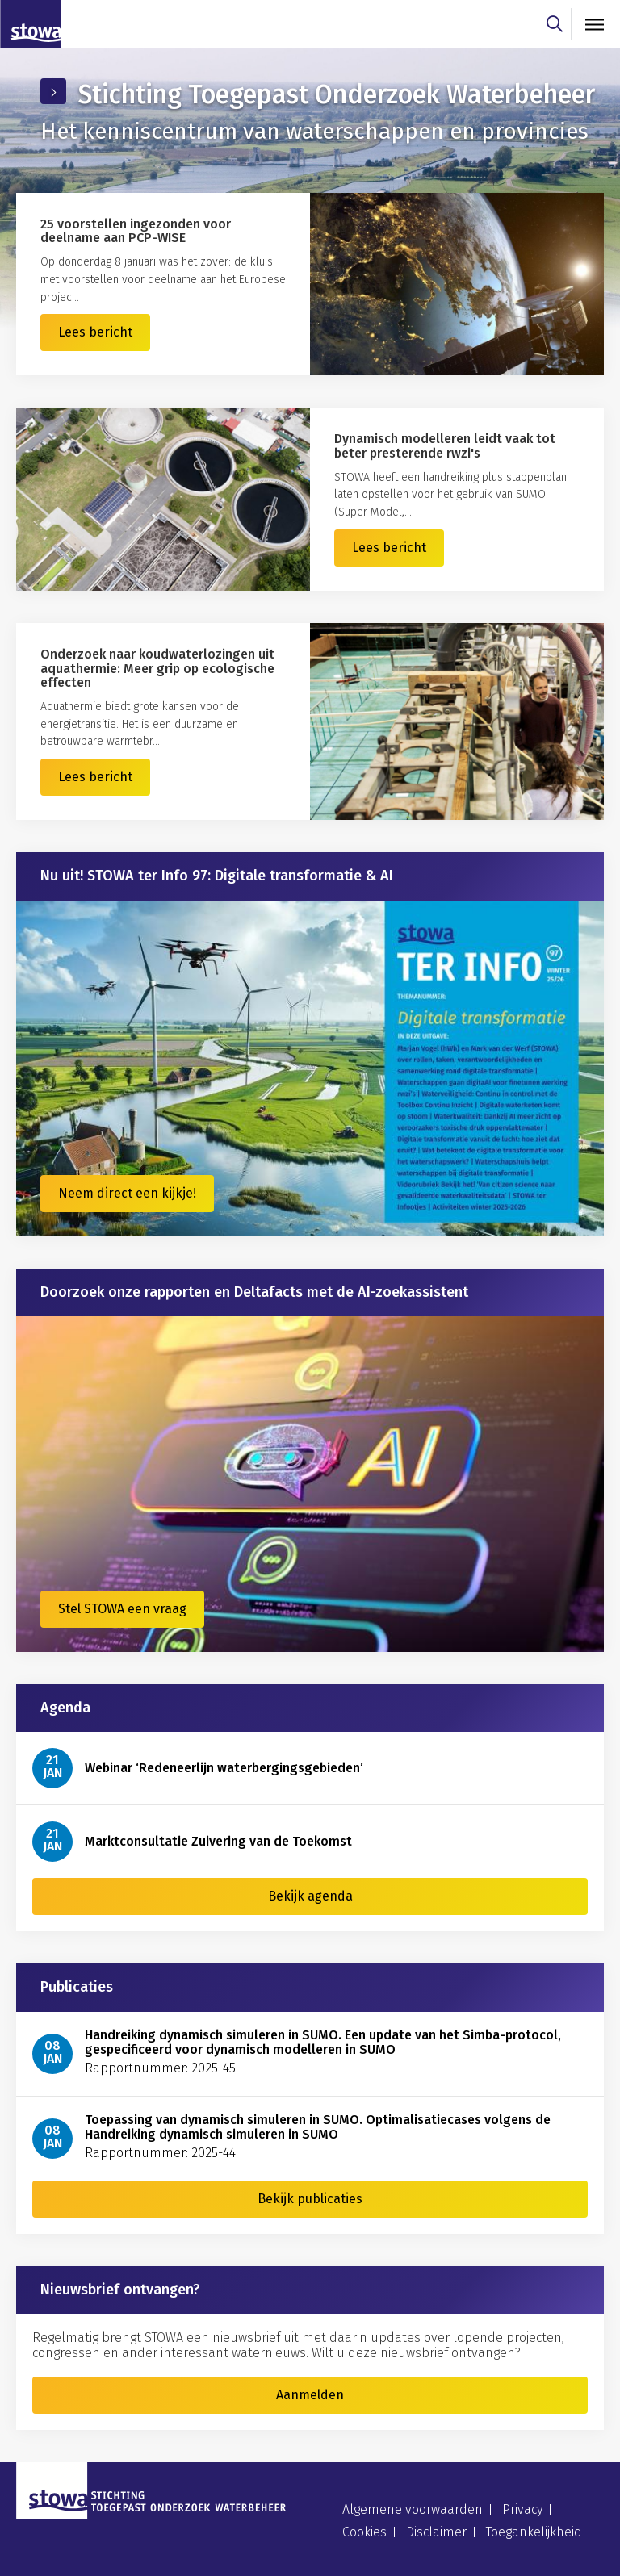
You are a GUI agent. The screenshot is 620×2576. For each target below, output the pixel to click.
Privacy (522, 2509)
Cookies (364, 2532)
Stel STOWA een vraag (122, 1608)
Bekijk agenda (310, 1896)
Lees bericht (95, 332)
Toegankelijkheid (534, 2532)
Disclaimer (436, 2532)
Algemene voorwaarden (412, 2509)
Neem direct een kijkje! (127, 1193)
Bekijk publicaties (310, 2198)
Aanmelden (310, 2394)
